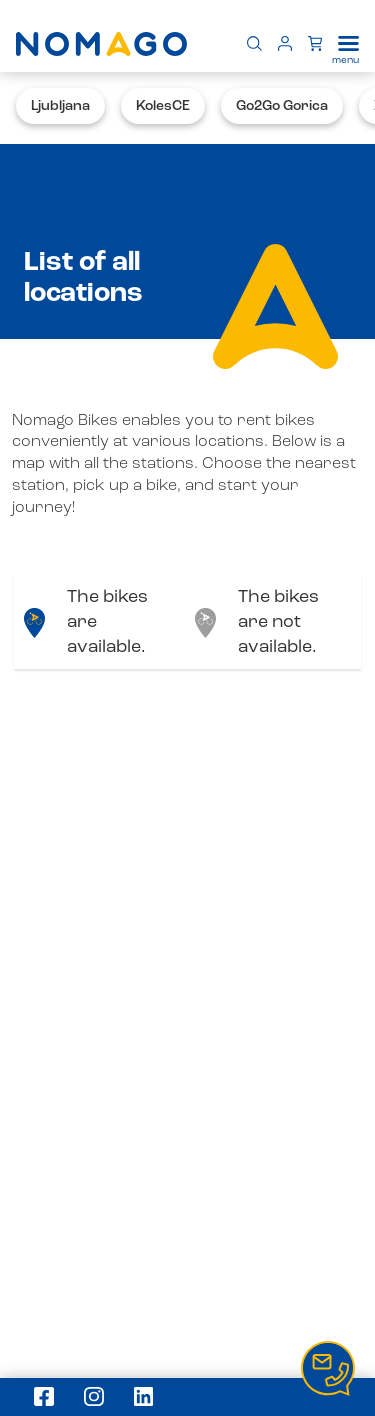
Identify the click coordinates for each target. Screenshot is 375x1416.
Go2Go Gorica (282, 106)
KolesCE (163, 106)
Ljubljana (60, 106)
